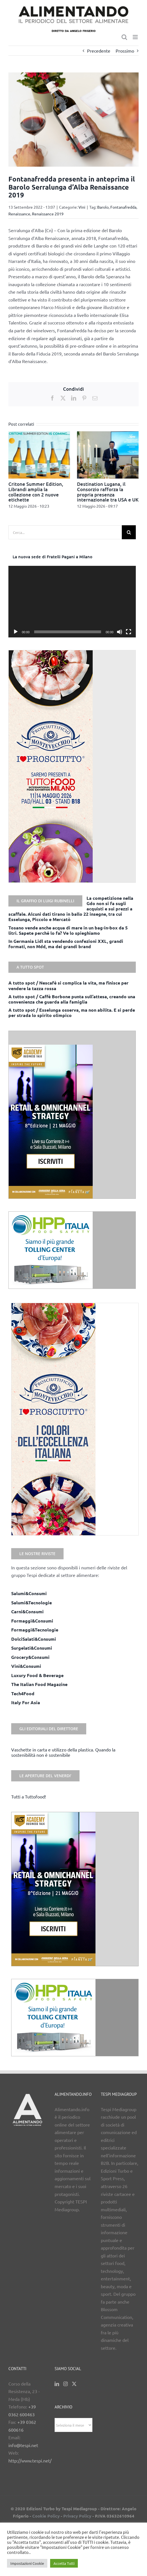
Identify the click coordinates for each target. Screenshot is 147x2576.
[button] (12, 470)
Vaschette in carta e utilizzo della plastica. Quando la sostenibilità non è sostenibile (63, 1752)
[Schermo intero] (128, 632)
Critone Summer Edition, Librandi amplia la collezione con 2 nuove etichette (35, 492)
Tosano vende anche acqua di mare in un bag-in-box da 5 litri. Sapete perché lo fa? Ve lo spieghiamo (68, 930)
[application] (72, 601)
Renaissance (19, 213)
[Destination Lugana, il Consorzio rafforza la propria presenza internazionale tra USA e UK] (108, 434)
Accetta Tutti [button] (63, 2563)
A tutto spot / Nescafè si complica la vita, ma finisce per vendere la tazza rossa (68, 985)
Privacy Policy (77, 2516)
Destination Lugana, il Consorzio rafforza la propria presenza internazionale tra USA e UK (108, 492)
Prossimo (125, 50)
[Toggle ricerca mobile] (124, 37)
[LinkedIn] (57, 2384)
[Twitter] (74, 2384)
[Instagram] (65, 2384)
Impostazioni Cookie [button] (27, 2563)
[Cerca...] (65, 532)
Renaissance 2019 (48, 213)
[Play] (15, 632)
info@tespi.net (23, 2445)
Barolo (103, 206)
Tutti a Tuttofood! (28, 1796)
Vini (81, 206)
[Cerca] (129, 532)
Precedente (98, 50)
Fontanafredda (123, 206)
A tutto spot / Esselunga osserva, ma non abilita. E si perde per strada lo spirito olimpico (71, 1012)
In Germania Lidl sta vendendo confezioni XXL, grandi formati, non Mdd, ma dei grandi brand (65, 943)
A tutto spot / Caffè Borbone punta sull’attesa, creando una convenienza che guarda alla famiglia (71, 999)
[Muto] (119, 632)
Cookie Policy (46, 2516)
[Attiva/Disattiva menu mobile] (136, 37)
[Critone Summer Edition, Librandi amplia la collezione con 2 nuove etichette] (39, 434)
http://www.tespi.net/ (30, 2460)
